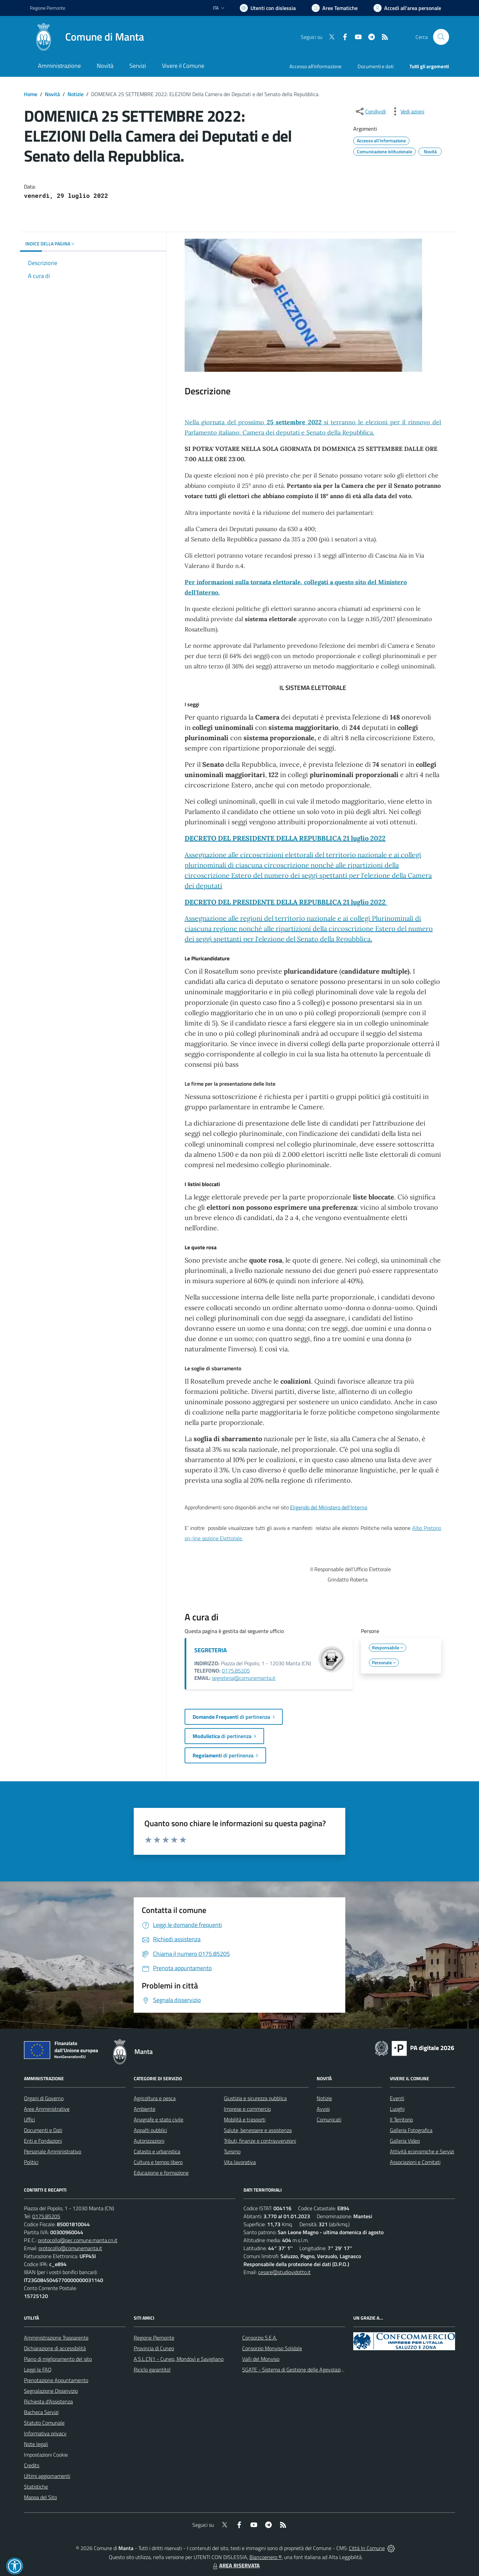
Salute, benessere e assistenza (258, 2130)
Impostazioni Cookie (46, 2455)
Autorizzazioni (149, 2141)
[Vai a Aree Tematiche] (335, 8)
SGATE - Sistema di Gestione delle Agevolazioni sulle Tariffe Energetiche (322, 2369)
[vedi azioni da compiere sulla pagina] (407, 111)
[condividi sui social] (370, 111)
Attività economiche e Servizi (422, 2151)
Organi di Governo (44, 2098)
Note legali (36, 2444)
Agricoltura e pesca (155, 2098)
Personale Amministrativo (52, 2151)
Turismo (232, 2151)
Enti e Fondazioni (43, 2141)
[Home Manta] (87, 37)
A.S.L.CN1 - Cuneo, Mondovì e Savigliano (179, 2359)
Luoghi (397, 2109)
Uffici (29, 2119)
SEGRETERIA (210, 1650)
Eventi (397, 2098)
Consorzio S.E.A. (259, 2338)
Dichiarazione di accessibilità (55, 2348)
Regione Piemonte (154, 2338)
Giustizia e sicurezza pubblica (255, 2098)
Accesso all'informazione (315, 66)
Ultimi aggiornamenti (47, 2476)
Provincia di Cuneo (154, 2348)
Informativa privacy (45, 2433)
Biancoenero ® (265, 2557)
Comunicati (329, 2119)
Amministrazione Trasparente (56, 2338)
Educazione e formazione (161, 2173)
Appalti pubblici (150, 2130)
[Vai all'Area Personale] (407, 8)
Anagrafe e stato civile (158, 2119)
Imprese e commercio (247, 2109)
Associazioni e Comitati (415, 2162)
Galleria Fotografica (411, 2130)
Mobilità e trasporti (244, 2119)
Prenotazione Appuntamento (56, 2380)
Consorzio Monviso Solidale (272, 2348)
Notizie (75, 94)
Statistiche (36, 2487)
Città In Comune (367, 2548)
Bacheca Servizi (41, 2412)
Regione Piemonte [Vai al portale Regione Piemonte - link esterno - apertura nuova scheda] (47, 7)
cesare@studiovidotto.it (284, 2272)
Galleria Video (405, 2141)
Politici (31, 2162)
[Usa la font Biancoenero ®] (268, 8)
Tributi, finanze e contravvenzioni (260, 2141)
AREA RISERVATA (235, 2565)
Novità (52, 94)
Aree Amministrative (47, 2109)
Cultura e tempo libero (158, 2162)
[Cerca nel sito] (441, 37)
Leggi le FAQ (38, 2369)
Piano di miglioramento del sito (58, 2359)
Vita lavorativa (240, 2162)
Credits (31, 2465)
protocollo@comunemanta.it (70, 2248)
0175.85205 (236, 1671)
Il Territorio (401, 2119)
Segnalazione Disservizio (51, 2391)
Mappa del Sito (40, 2497)
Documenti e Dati (43, 2130)
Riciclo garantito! (152, 2369)
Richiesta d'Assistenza (48, 2401)
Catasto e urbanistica (157, 2151)
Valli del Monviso (260, 2359)
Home (30, 94)
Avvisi (323, 2109)
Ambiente (144, 2109)
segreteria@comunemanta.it (243, 1678)
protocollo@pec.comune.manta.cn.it (77, 2240)
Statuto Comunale (44, 2423)
